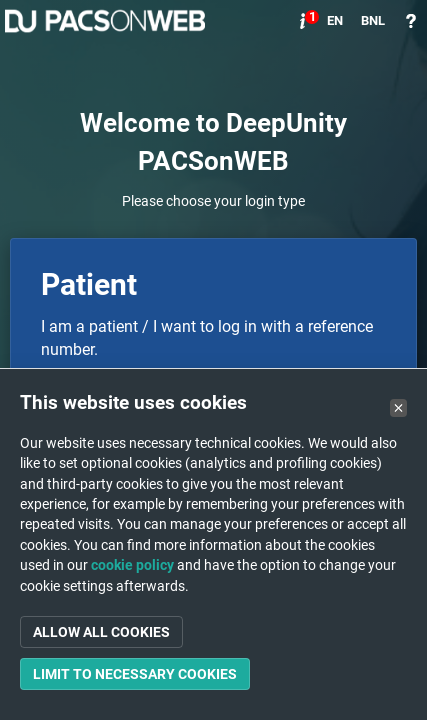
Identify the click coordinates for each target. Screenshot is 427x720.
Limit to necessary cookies (135, 674)
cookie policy (132, 565)
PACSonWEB (105, 21)
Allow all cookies (101, 632)
